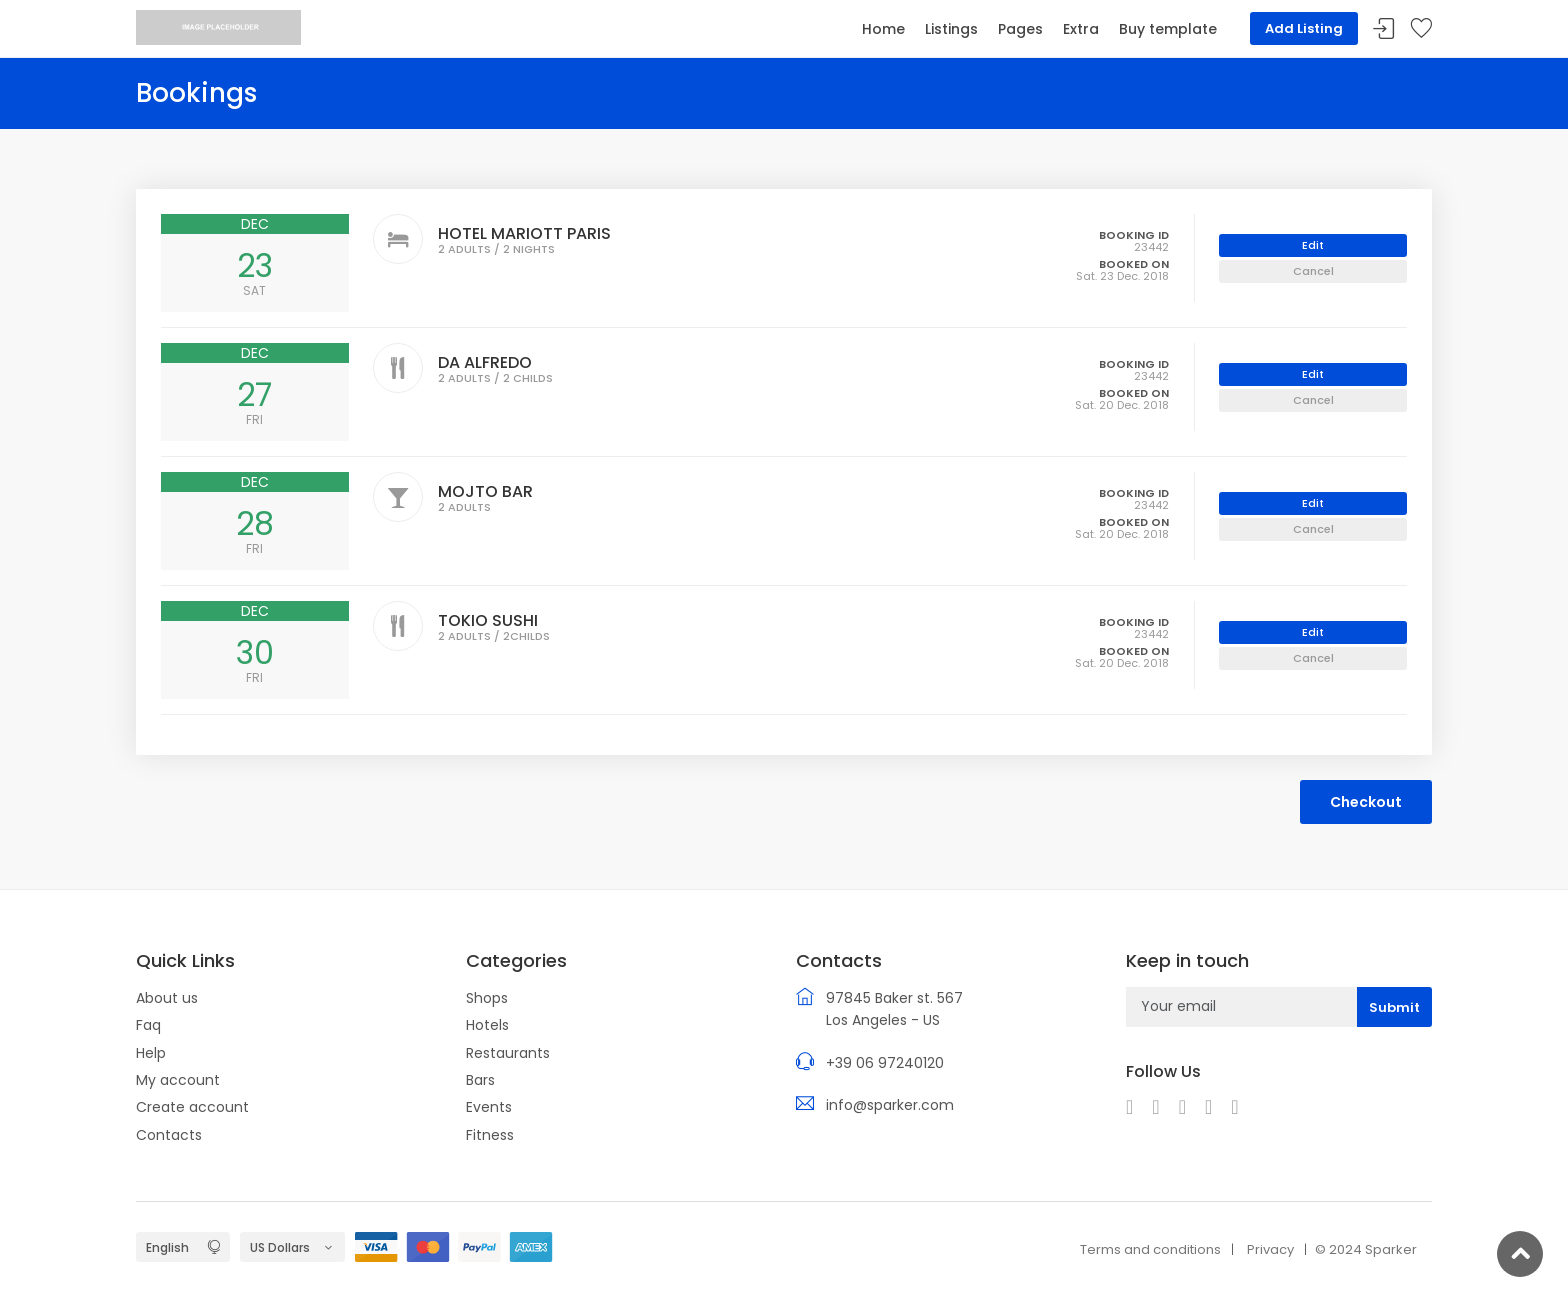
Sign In (1384, 29)
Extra (1081, 29)
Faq (148, 1025)
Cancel (1313, 271)
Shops (487, 998)
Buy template (1168, 29)
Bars (480, 1080)
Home (883, 29)
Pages (1020, 29)
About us (167, 998)
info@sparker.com (890, 1105)
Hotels (487, 1025)
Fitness (490, 1135)
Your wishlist (1421, 29)
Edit (1313, 245)
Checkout (1366, 802)
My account (178, 1080)
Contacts (169, 1135)
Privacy (1270, 1249)
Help (151, 1053)
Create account (192, 1107)
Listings (951, 29)
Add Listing (1304, 28)
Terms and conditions (1150, 1249)
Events (489, 1107)
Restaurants (508, 1053)
